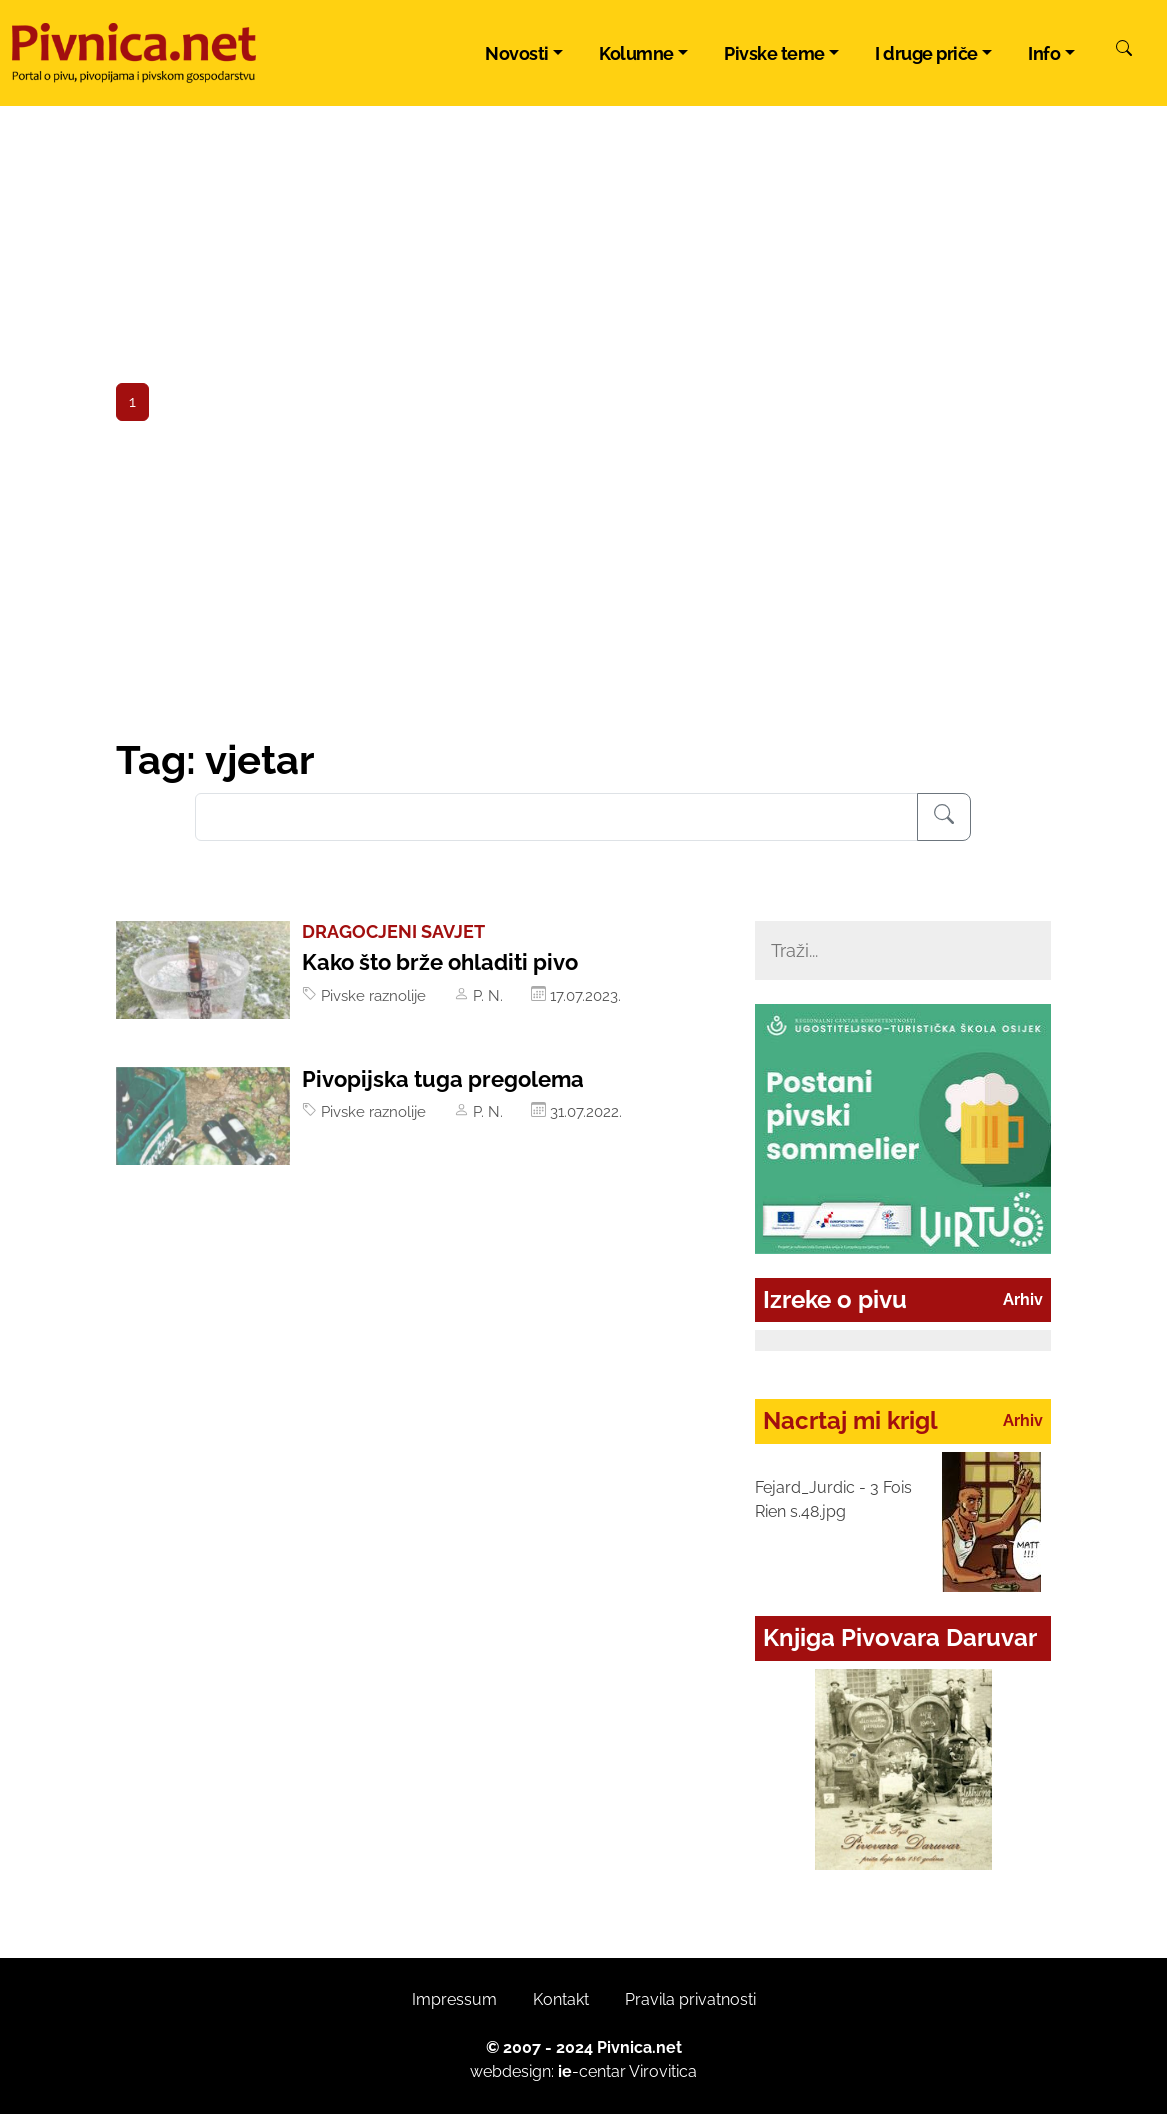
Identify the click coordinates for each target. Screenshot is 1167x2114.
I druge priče (926, 53)
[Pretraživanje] (944, 817)
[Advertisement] (584, 587)
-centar (592, 2071)
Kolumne (636, 53)
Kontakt (561, 1999)
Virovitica (663, 2071)
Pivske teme (774, 53)
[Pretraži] (1124, 51)
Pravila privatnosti (690, 1999)
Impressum (454, 1999)
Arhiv (1023, 1299)
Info (1044, 53)
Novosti (517, 53)
